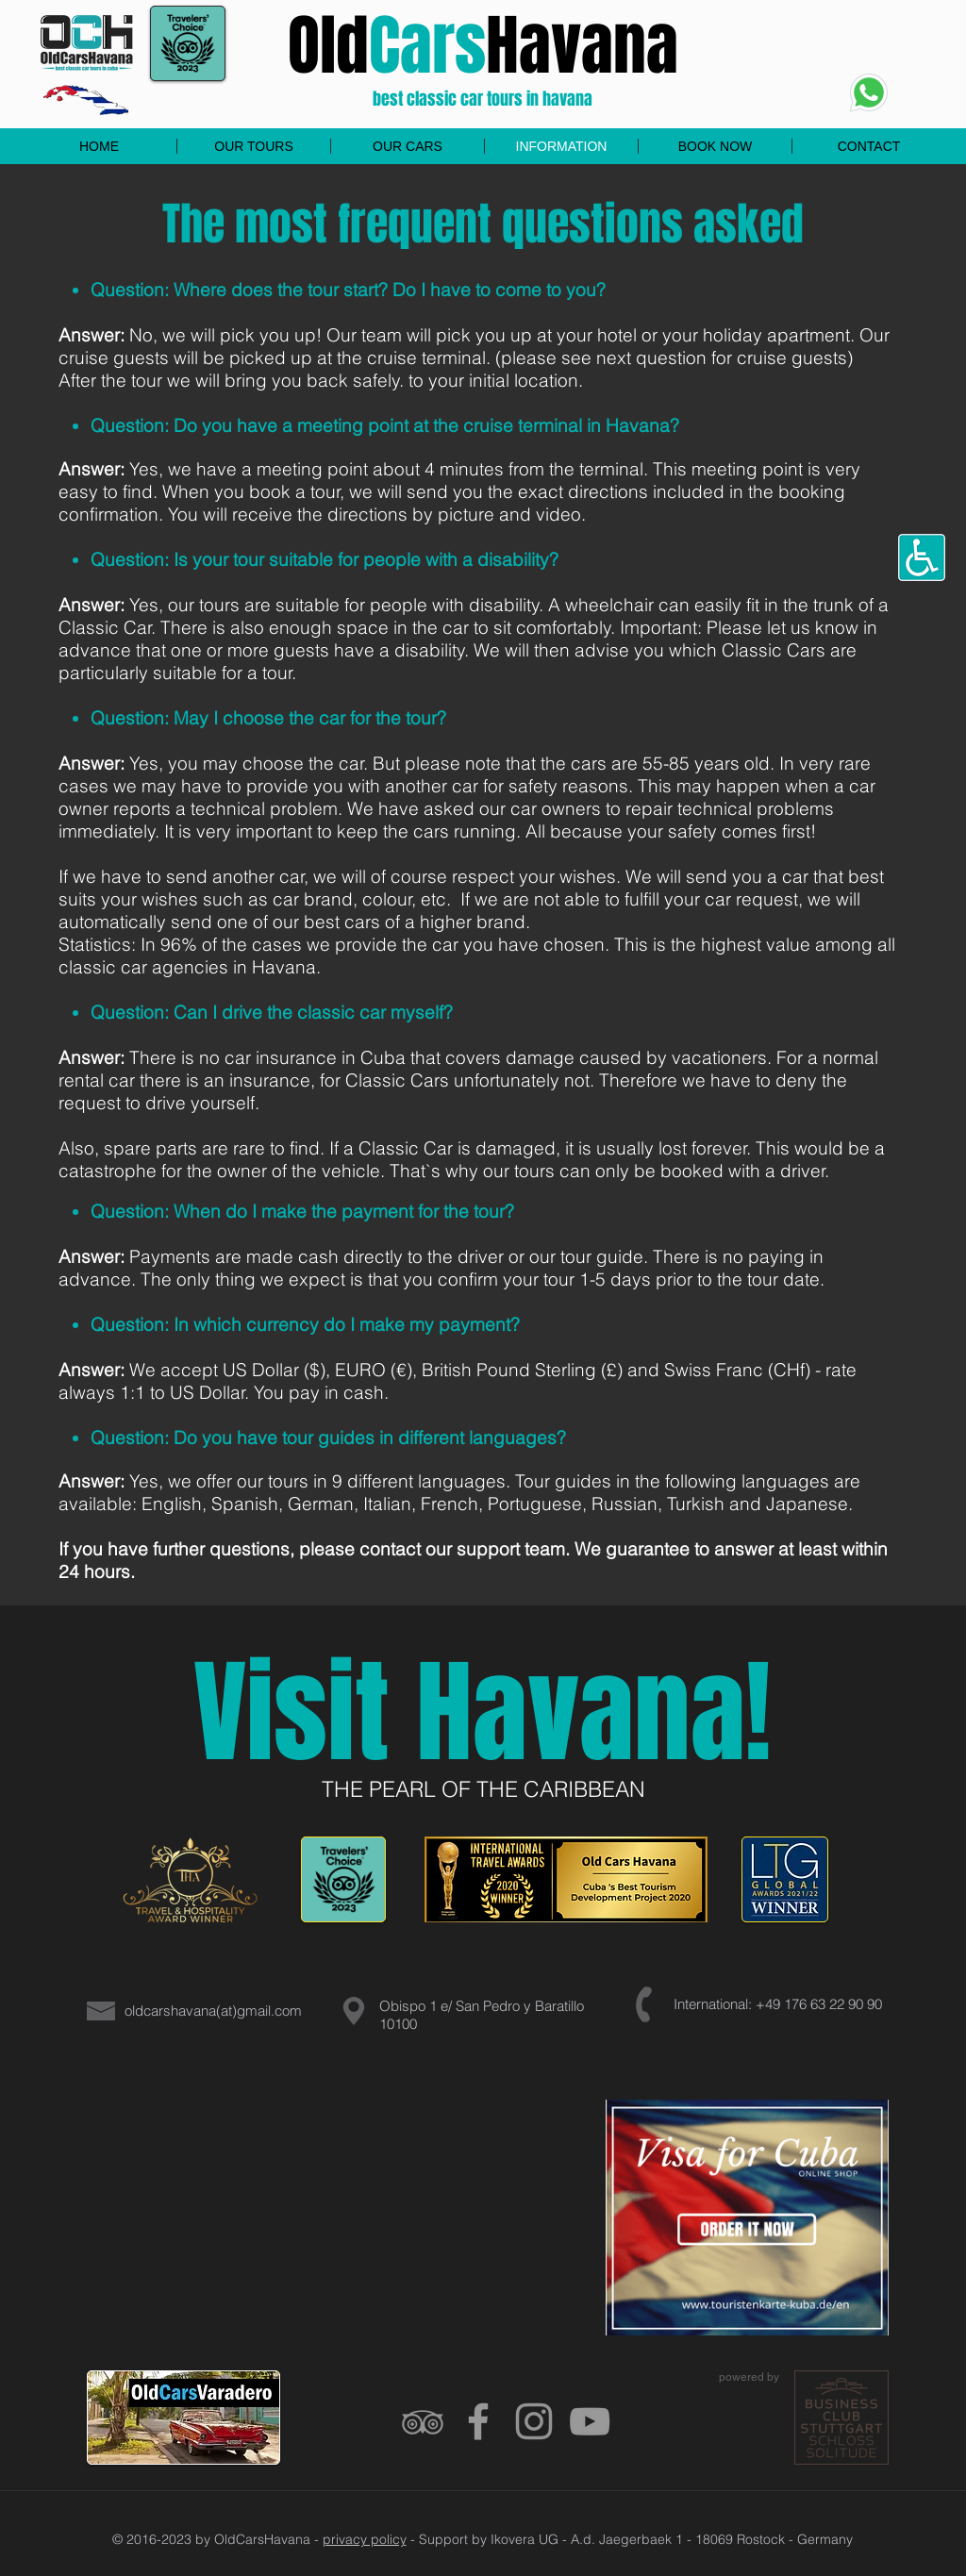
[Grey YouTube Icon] (589, 2421)
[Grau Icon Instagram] (533, 2421)
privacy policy (365, 2539)
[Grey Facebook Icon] (478, 2421)
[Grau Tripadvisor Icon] (422, 2421)
